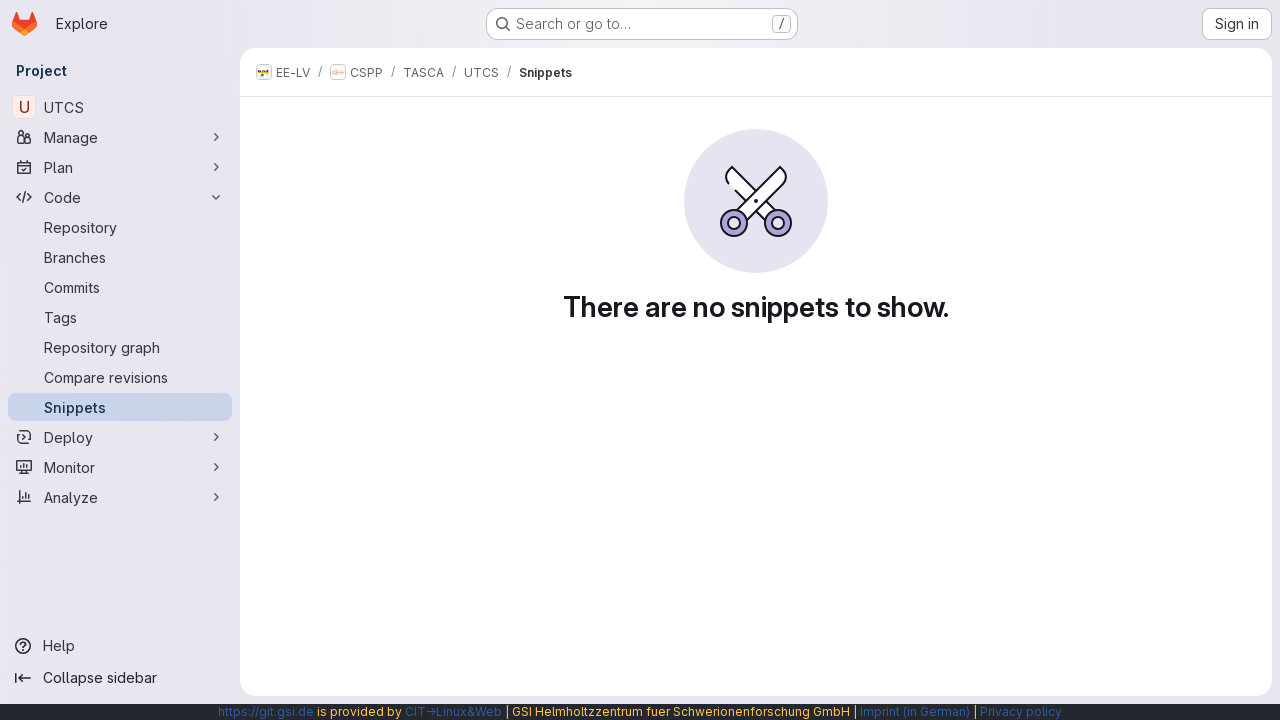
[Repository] (120, 227)
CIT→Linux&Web (453, 711)
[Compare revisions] (120, 377)
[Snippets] (120, 407)
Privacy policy (1021, 711)
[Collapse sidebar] (120, 678)
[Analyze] (120, 497)
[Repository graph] (120, 347)
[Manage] (120, 137)
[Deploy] (120, 437)
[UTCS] (120, 107)
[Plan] (120, 167)
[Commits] (120, 287)
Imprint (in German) (915, 711)
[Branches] (120, 257)
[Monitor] (120, 467)
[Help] (120, 646)
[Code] (120, 197)
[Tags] (120, 317)
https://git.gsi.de (266, 711)
